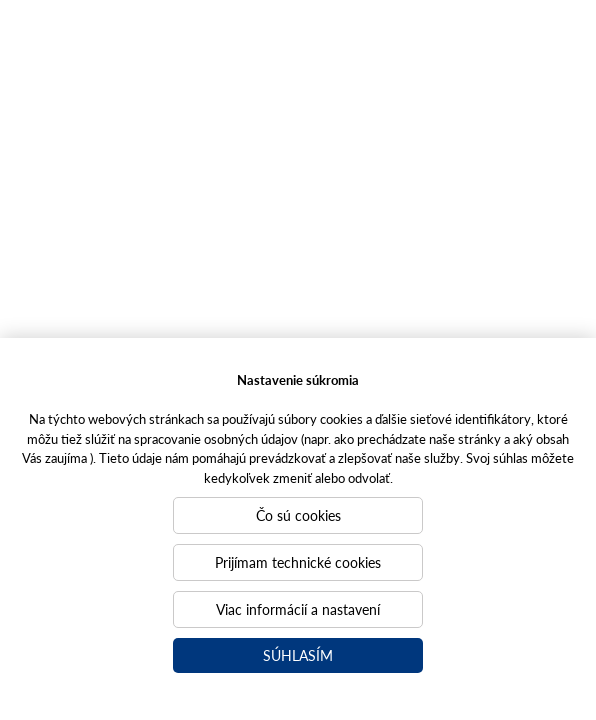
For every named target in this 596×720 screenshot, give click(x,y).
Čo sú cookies (298, 515)
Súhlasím (298, 655)
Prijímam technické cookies (298, 562)
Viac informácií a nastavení (298, 609)
